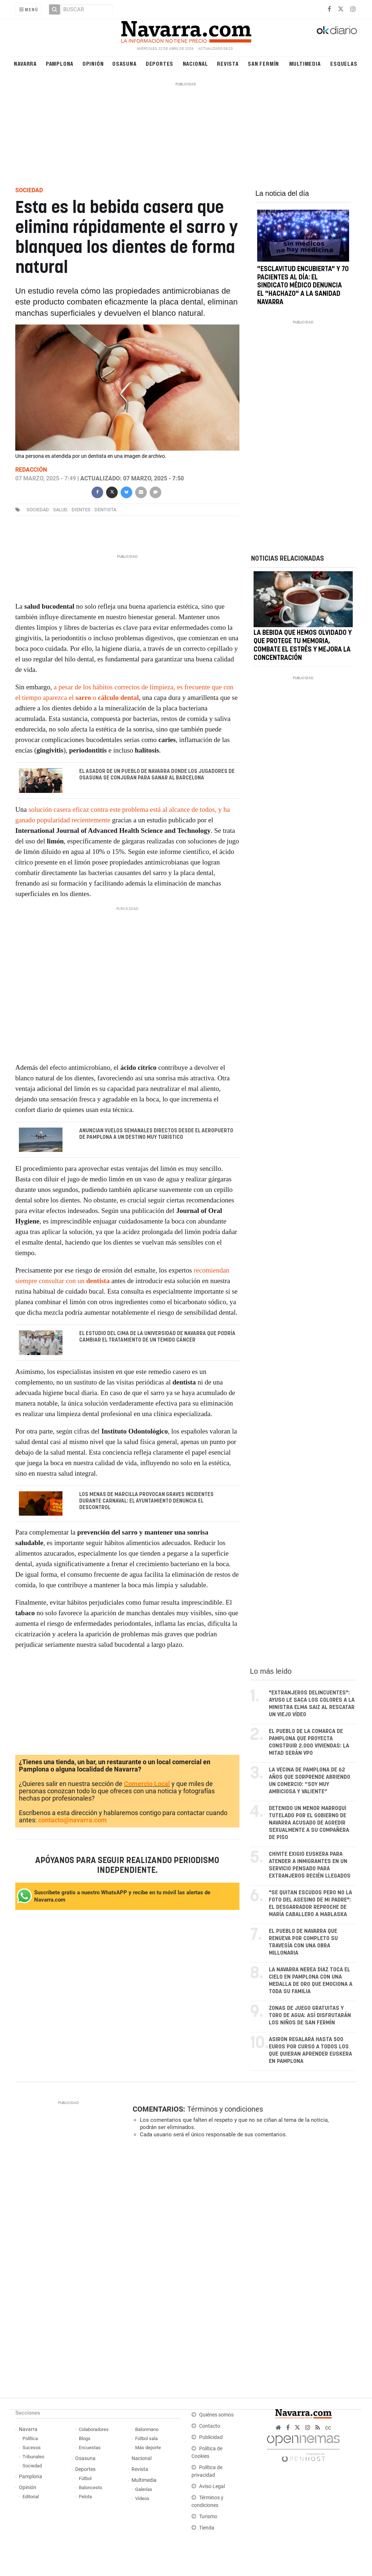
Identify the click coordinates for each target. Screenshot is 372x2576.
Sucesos (32, 2447)
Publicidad (211, 2437)
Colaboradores (94, 2429)
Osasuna (124, 63)
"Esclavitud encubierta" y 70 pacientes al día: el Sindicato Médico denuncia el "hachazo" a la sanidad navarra (303, 286)
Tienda (206, 2528)
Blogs (84, 2438)
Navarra (25, 63)
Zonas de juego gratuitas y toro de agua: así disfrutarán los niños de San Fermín (310, 2015)
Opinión (93, 63)
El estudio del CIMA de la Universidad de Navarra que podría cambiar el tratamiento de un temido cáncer (157, 1337)
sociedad (38, 509)
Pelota (85, 2496)
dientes (81, 509)
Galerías (143, 2489)
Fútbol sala (146, 2438)
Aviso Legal (212, 2486)
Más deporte (148, 2447)
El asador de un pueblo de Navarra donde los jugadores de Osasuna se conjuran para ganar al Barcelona (156, 775)
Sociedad (32, 2465)
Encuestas (90, 2447)
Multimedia (305, 63)
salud (60, 509)
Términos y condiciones (225, 2109)
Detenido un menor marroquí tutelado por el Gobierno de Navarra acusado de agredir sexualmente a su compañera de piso (309, 1823)
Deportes (159, 63)
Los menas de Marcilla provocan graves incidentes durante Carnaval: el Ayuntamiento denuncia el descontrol (146, 1501)
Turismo (208, 2516)
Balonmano (146, 2429)
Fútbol (85, 2478)
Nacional (195, 63)
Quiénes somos (216, 2415)
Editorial (31, 2496)
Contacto (209, 2426)
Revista (228, 63)
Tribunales (33, 2456)
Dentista (105, 509)
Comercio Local (147, 1783)
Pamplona (59, 63)
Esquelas (343, 63)
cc (328, 2427)
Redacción (31, 469)
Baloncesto (90, 2487)
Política (30, 2438)
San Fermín (263, 63)
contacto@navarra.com (72, 1820)
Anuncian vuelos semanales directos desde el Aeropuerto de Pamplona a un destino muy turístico (156, 1134)
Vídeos (142, 2498)
